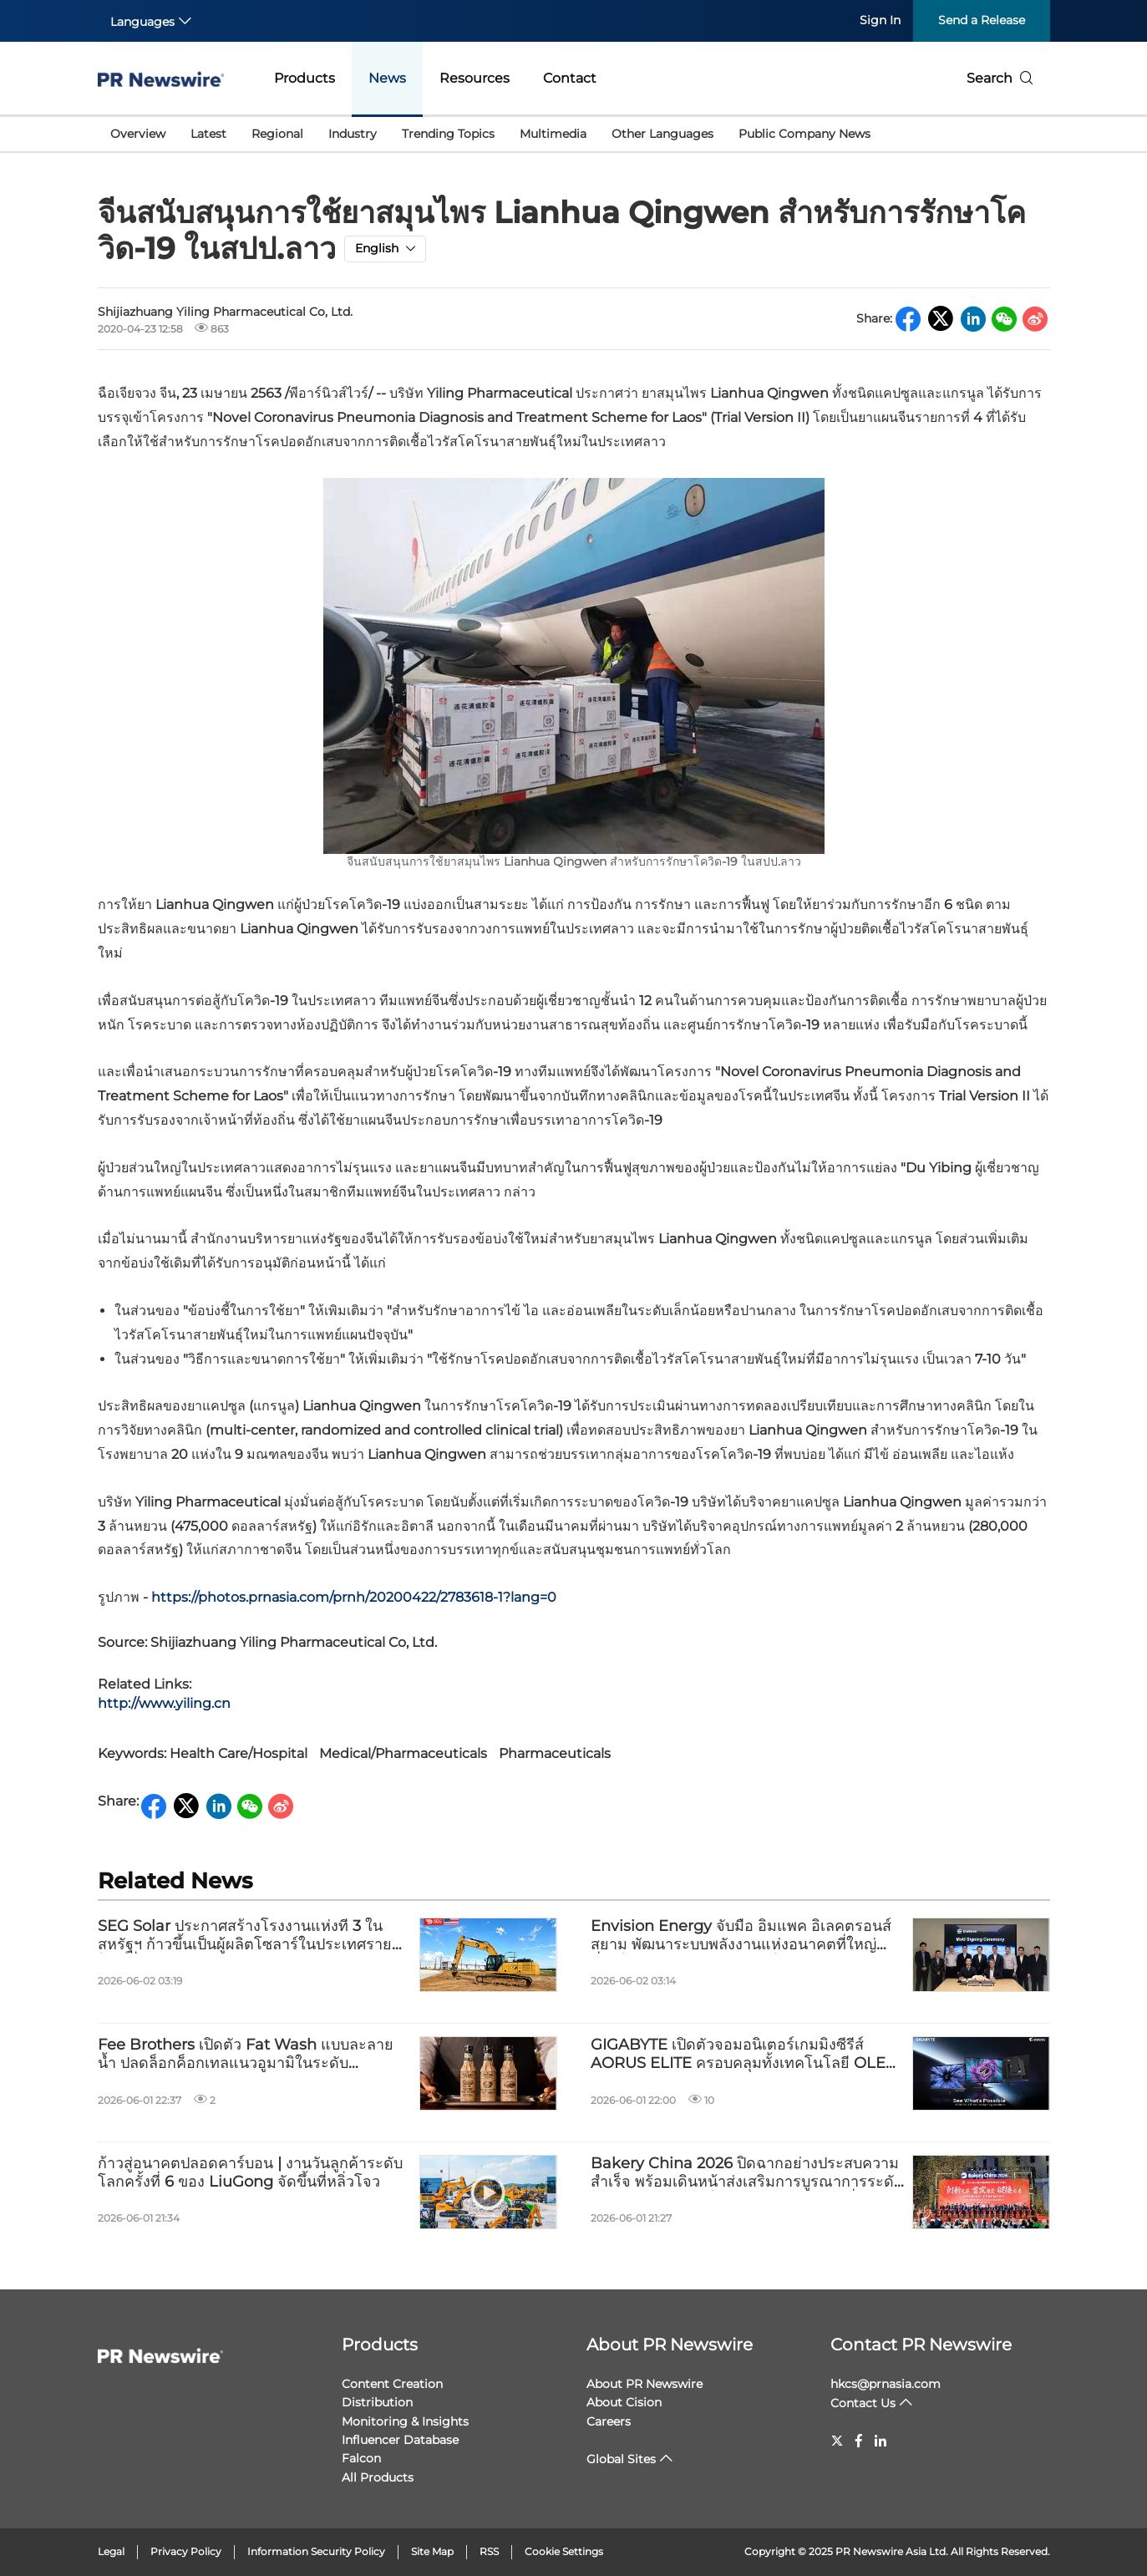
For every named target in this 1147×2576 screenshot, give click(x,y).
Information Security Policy (316, 2551)
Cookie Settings (564, 2551)
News (387, 78)
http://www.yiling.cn (164, 1703)
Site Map (432, 2551)
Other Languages (662, 133)
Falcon (361, 2458)
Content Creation (392, 2383)
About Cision (624, 2402)
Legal (111, 2551)
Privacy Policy (185, 2551)
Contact (569, 78)
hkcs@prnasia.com (885, 2383)
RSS (489, 2551)
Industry (352, 133)
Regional (277, 133)
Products (304, 78)
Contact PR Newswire (921, 2345)
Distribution (377, 2402)
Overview (137, 133)
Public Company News (804, 133)
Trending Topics (448, 133)
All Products (378, 2477)
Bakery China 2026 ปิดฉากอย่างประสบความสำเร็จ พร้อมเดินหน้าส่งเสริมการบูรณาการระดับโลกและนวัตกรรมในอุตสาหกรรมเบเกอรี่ (747, 2173)
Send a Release (981, 20)
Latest (208, 133)
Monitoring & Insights (405, 2421)
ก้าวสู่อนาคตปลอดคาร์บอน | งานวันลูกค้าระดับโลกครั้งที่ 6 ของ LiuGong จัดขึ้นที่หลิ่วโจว (250, 2173)
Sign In (880, 20)
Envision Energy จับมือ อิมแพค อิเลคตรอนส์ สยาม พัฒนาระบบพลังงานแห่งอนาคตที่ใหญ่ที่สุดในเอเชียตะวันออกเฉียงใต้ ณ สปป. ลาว (741, 1936)
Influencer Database (400, 2439)
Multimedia (553, 133)
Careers (608, 2421)
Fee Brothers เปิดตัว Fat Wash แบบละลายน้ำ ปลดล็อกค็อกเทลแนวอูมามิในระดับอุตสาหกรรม (245, 2054)
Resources (474, 78)
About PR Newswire (669, 2345)
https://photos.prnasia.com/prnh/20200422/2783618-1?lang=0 (353, 1597)
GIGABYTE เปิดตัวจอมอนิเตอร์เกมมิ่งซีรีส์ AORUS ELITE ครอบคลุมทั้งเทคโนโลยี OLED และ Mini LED (744, 2054)
